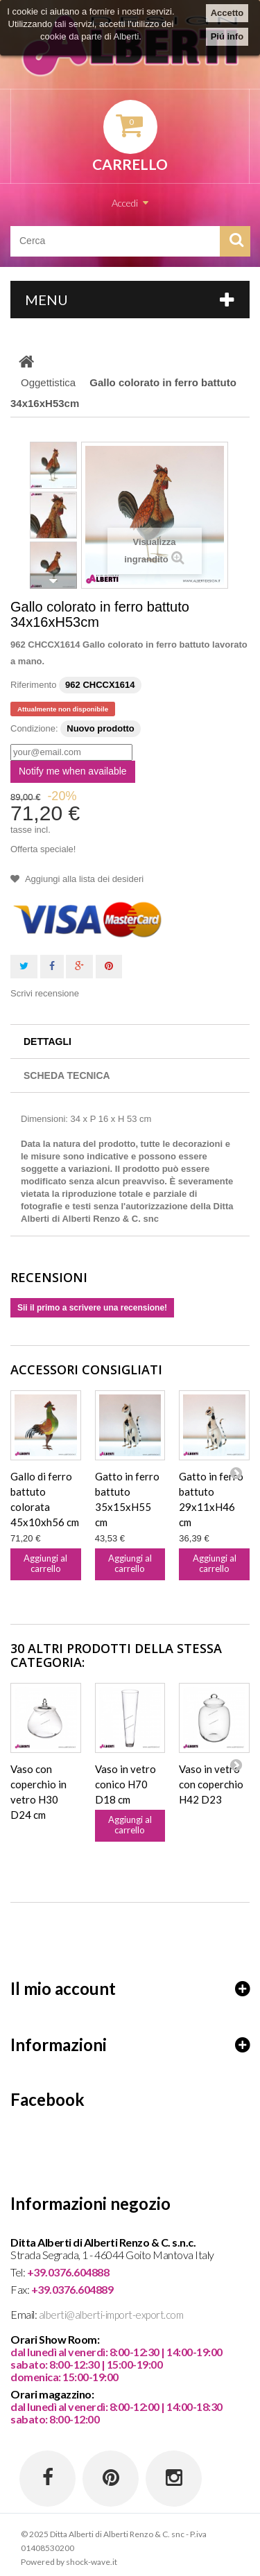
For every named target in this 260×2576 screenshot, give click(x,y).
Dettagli (47, 1041)
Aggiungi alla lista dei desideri (83, 879)
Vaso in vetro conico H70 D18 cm (125, 1784)
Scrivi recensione (44, 993)
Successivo (53, 581)
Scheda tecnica (67, 1075)
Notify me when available (73, 771)
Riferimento (33, 685)
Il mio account (63, 1988)
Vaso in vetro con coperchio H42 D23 (211, 1784)
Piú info (227, 36)
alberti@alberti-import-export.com (111, 2314)
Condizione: (34, 728)
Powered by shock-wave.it (69, 2562)
